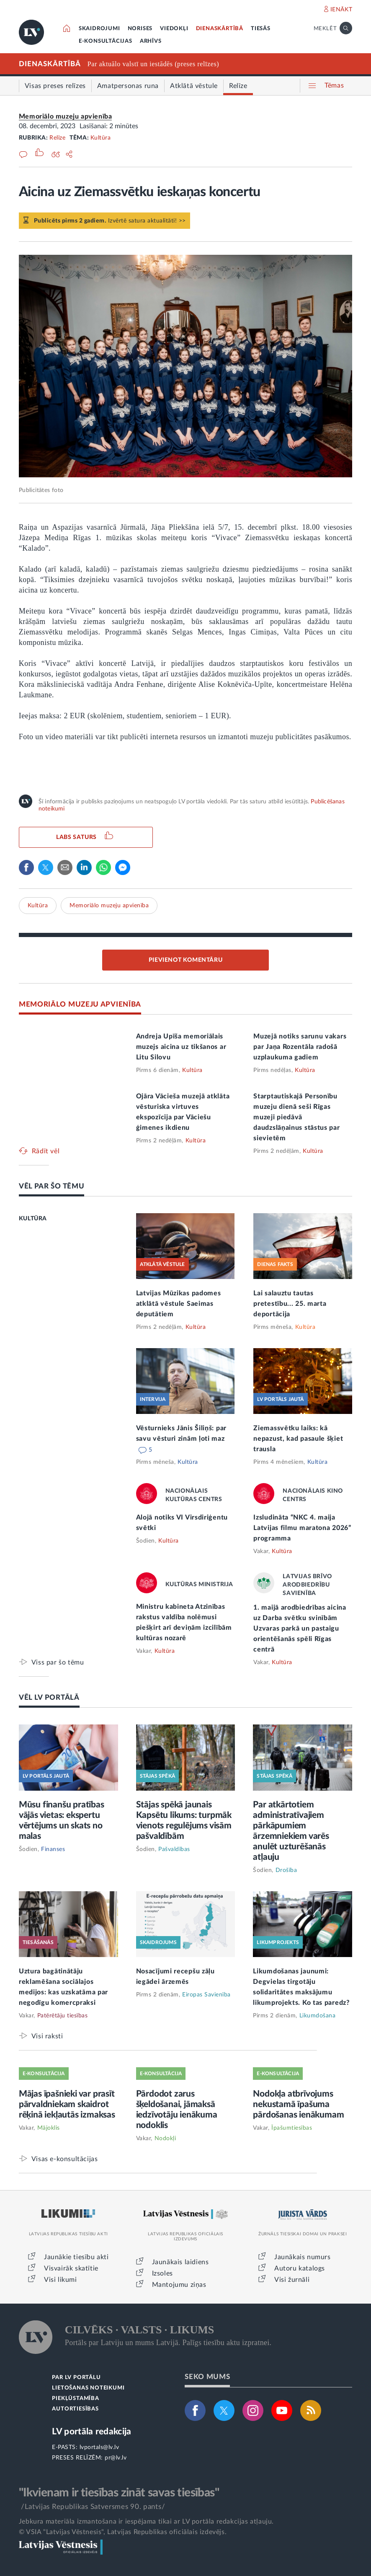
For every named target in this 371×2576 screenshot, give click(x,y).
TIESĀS (261, 28)
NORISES (140, 28)
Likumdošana (317, 2016)
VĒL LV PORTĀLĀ (49, 1697)
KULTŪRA (33, 1219)
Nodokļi (165, 2138)
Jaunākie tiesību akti (76, 2257)
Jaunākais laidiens (180, 2262)
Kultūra (100, 138)
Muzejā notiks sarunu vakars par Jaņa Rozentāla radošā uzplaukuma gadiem (299, 1047)
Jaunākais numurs (302, 2257)
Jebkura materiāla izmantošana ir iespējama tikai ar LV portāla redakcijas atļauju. (146, 2521)
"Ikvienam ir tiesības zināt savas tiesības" (119, 2492)
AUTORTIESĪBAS (75, 2409)
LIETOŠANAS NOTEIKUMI (88, 2388)
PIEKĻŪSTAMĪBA (75, 2398)
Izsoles (162, 2273)
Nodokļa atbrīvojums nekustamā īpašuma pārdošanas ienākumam (298, 2104)
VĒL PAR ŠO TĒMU (52, 1186)
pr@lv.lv (115, 2458)
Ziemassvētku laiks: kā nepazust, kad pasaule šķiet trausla (298, 1438)
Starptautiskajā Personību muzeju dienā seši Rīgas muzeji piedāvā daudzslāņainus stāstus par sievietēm (296, 1117)
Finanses (53, 1849)
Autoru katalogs (299, 2268)
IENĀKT (341, 10)
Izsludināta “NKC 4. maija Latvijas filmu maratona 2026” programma (302, 1528)
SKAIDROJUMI (99, 28)
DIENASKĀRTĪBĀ (219, 28)
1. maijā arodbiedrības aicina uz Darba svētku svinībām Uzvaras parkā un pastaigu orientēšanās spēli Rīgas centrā (299, 1628)
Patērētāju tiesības (62, 2016)
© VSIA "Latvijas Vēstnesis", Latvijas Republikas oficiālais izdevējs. (123, 2532)
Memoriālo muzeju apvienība (65, 116)
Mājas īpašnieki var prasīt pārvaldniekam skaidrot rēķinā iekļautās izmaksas (67, 2104)
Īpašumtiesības (291, 2128)
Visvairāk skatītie (71, 2268)
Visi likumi (60, 2279)
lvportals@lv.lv (99, 2447)
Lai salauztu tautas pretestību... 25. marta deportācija (289, 1304)
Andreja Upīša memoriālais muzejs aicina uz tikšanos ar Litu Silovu (181, 1047)
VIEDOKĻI (174, 28)
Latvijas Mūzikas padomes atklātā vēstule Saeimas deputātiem (178, 1304)
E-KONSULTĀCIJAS (105, 41)
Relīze (57, 138)
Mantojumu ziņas (179, 2284)
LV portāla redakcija (91, 2431)
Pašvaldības (174, 1849)
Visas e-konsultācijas (64, 2158)
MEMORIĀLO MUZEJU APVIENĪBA (80, 1004)
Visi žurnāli (291, 2279)
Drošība (286, 1870)
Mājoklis (48, 2128)
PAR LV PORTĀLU (76, 2377)
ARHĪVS (151, 41)
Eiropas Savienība (206, 1995)
